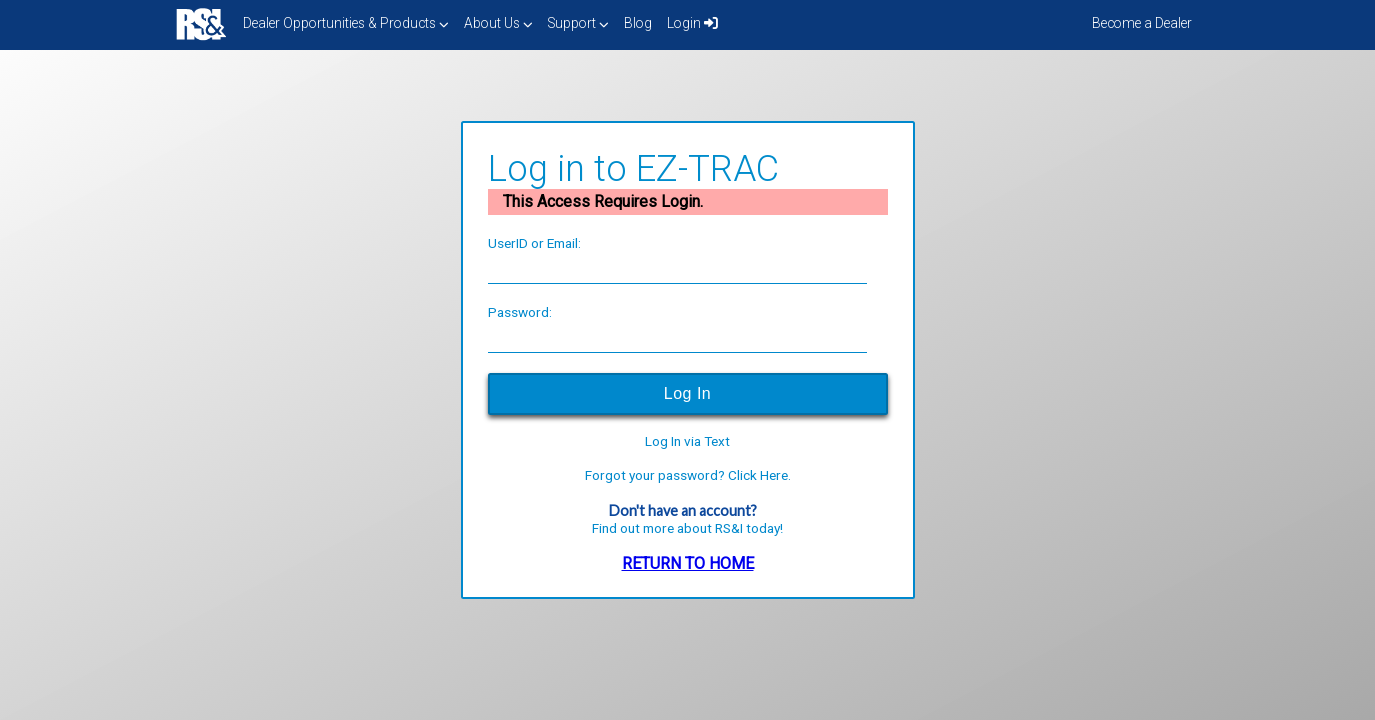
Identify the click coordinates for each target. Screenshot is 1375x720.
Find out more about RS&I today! (687, 528)
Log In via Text (687, 442)
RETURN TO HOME (688, 563)
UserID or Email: (534, 243)
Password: (520, 312)
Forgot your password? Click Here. (688, 476)
